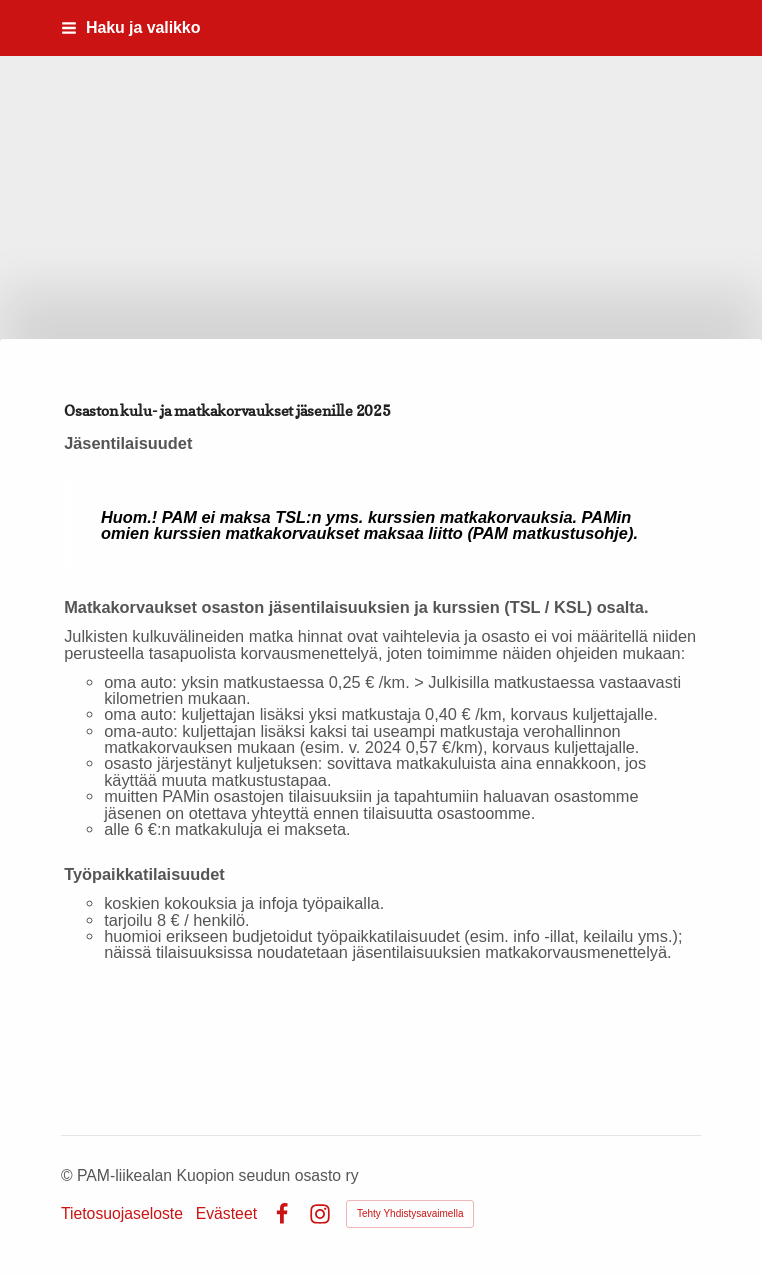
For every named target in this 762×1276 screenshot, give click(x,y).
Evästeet (226, 1214)
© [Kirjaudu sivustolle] (69, 1175)
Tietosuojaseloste (122, 1214)
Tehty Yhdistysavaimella (410, 1213)
